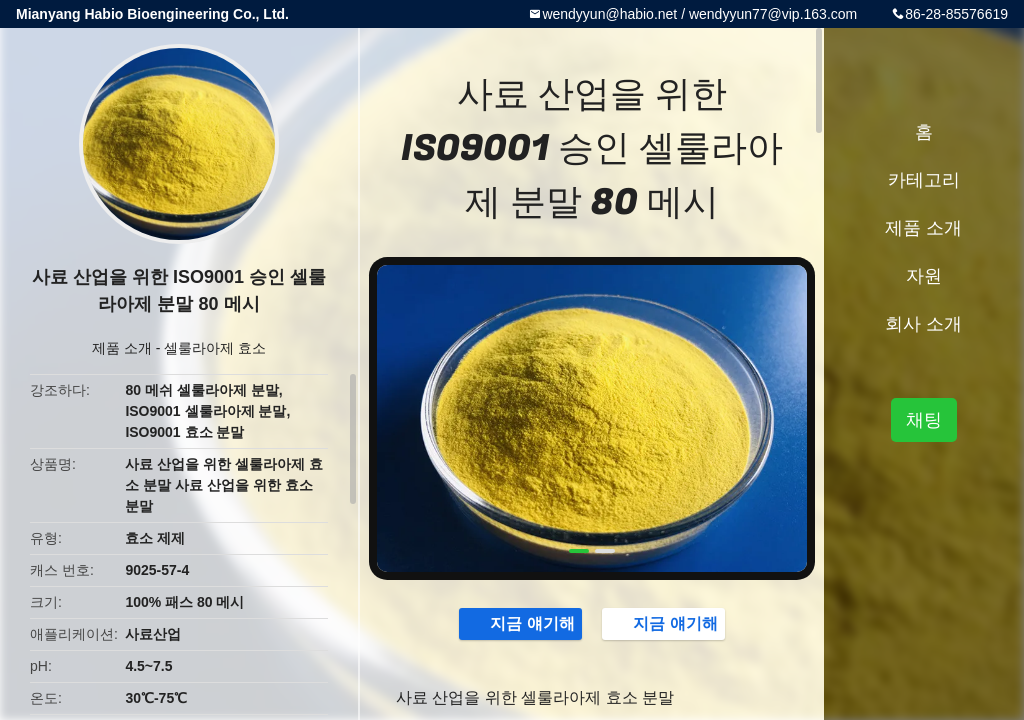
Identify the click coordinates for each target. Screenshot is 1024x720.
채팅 (924, 420)
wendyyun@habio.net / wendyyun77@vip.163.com (699, 14)
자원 (924, 276)
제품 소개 (122, 348)
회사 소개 (923, 324)
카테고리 (924, 180)
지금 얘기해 (522, 623)
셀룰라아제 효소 (215, 348)
